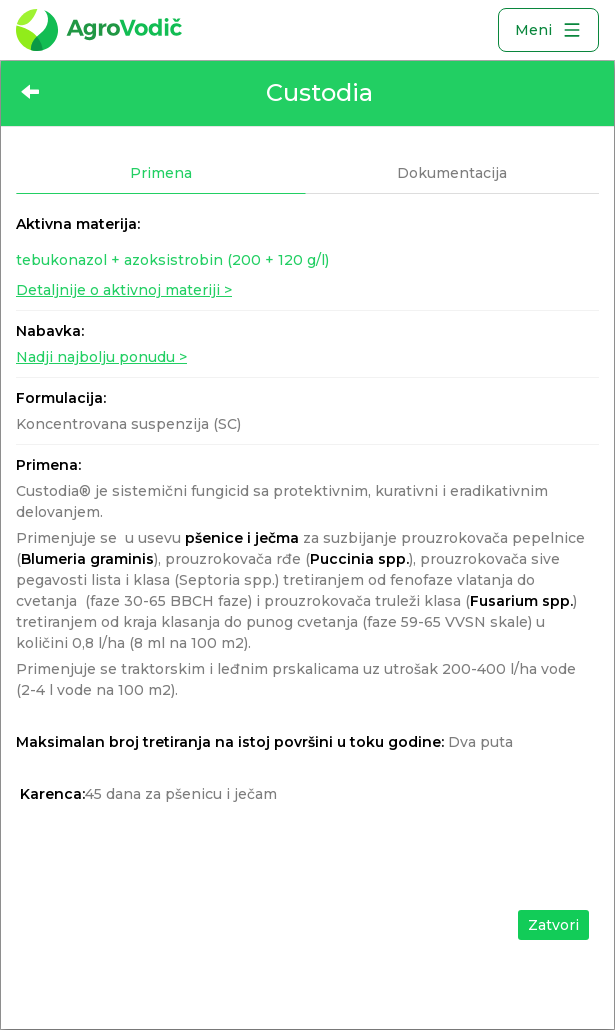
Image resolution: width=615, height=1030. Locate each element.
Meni (548, 30)
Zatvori (553, 925)
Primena (161, 173)
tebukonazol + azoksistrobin (172, 260)
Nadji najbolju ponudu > (101, 357)
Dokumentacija (452, 173)
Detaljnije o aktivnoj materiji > (124, 290)
